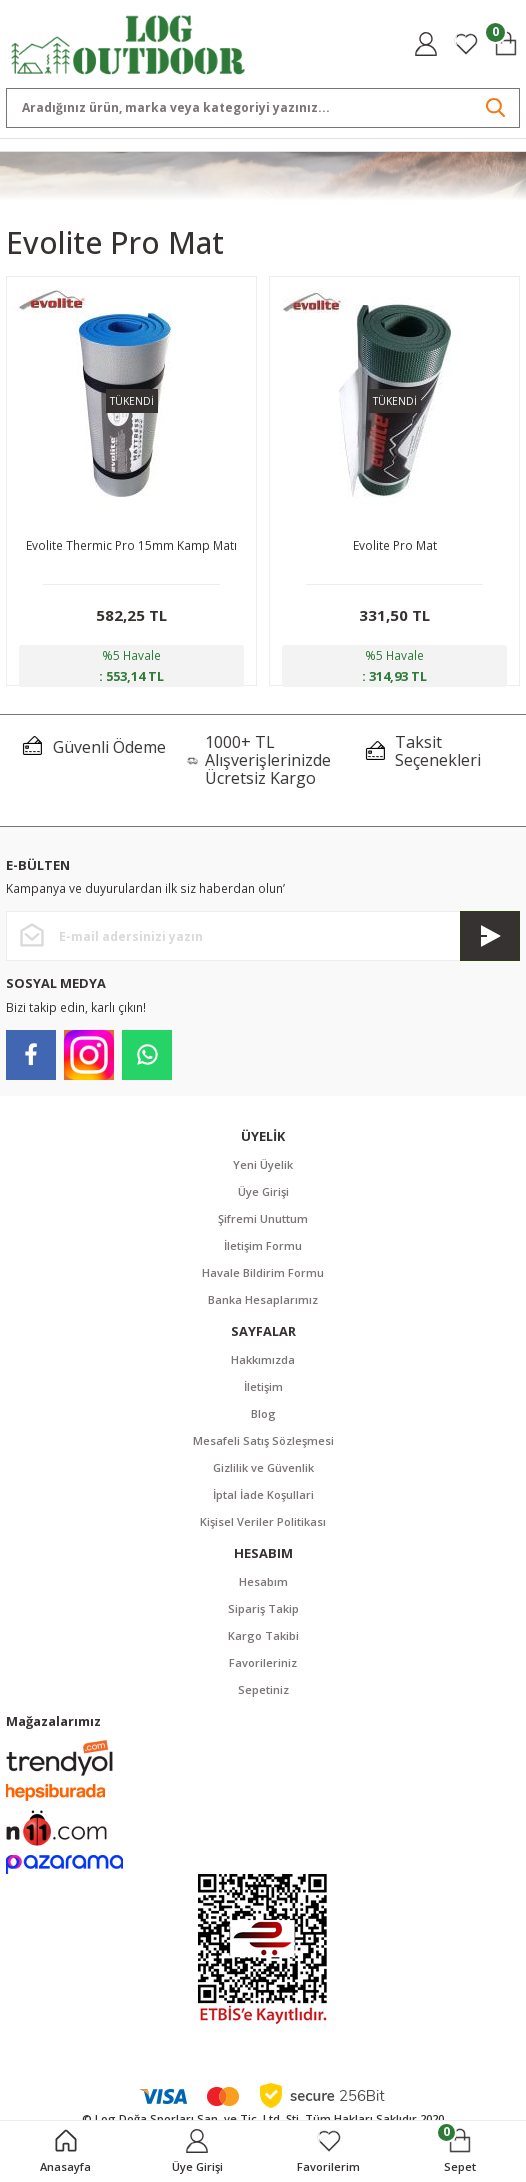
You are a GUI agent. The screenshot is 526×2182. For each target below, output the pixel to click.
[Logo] (128, 43)
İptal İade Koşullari (263, 1494)
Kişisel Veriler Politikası (263, 1521)
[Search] (263, 108)
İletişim (263, 1386)
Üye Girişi (263, 1191)
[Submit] (490, 936)
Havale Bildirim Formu (263, 1272)
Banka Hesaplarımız (263, 1299)
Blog (263, 1413)
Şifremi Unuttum (263, 1218)
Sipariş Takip (263, 1608)
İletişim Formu (263, 1245)
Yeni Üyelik (263, 1164)
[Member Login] (426, 44)
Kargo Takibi (263, 1635)
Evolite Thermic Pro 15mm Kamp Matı (131, 545)
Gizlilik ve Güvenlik (263, 1467)
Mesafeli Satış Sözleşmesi (263, 1440)
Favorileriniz (263, 1662)
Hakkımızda (263, 1359)
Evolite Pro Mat (395, 545)
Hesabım (263, 1581)
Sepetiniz (263, 1689)
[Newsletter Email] (263, 936)
